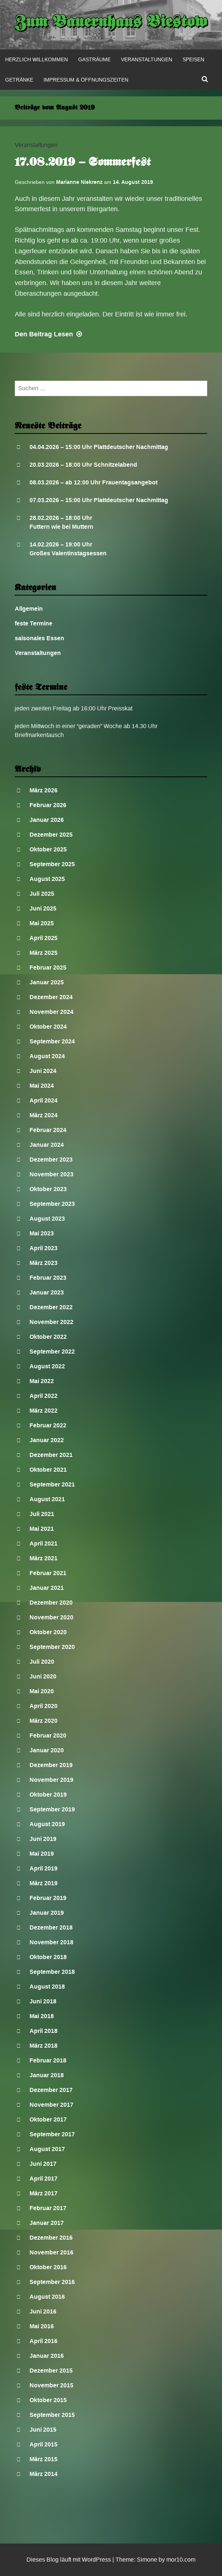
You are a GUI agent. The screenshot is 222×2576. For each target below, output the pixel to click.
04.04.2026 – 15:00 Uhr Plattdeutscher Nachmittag (99, 447)
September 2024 (52, 1041)
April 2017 (44, 2178)
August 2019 (47, 1824)
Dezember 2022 (51, 1307)
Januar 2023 (47, 1292)
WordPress (96, 2559)
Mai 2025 (42, 923)
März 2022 (44, 1410)
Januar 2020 (47, 1750)
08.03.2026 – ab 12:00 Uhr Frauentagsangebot (93, 482)
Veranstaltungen (146, 59)
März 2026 (44, 790)
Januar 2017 (47, 2223)
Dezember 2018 (51, 1927)
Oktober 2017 (48, 2119)
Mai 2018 (42, 2016)
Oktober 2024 (48, 1026)
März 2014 (44, 2474)
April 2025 (44, 938)
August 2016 (47, 2297)
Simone (147, 2559)
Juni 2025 (43, 908)
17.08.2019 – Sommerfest (82, 163)
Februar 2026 (48, 805)
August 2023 (47, 1218)
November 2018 (51, 1942)
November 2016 (51, 2252)
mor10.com (180, 2559)
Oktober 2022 (48, 1337)
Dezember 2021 (51, 1455)
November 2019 (51, 1780)
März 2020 (44, 1721)
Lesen (49, 334)
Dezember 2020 (51, 1602)
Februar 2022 (48, 1425)
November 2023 (51, 1174)
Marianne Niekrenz (79, 182)
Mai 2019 (42, 1853)
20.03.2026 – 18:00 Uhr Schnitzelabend (83, 465)
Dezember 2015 (51, 2370)
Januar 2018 (47, 2075)
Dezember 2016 (51, 2237)
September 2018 (52, 1972)
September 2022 (52, 1351)
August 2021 (47, 1499)
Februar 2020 (48, 1735)
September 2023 (52, 1204)
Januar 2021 (47, 1588)
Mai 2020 (42, 1691)
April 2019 (44, 1868)
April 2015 (44, 2444)
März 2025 (44, 953)
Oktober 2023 (48, 1189)
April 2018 (44, 2031)
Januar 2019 (47, 1913)
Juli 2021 (42, 1514)
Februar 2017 (48, 2208)
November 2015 (51, 2385)
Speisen (193, 59)
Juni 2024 (43, 1071)
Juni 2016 (43, 2311)
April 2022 (44, 1396)
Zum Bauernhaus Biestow (111, 23)
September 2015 (52, 2415)
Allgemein (29, 609)
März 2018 (44, 2045)
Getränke (19, 80)
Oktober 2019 (48, 1794)
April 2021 (44, 1543)
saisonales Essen (39, 638)
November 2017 (51, 2105)
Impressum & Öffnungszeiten (86, 80)
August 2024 (47, 1056)
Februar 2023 (48, 1278)
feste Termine (33, 623)
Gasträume (94, 59)
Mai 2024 (42, 1086)
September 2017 (52, 2134)
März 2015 (44, 2459)
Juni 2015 (43, 2429)
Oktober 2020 (48, 1632)
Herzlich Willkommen (36, 59)
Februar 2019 (48, 1898)
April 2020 (44, 1706)
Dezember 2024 (51, 997)
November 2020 (51, 1617)
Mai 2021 (42, 1529)
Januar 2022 (47, 1440)
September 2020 (52, 1647)
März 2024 (44, 1115)
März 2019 (44, 1883)
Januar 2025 (47, 982)
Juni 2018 (43, 2001)
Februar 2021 (48, 1573)
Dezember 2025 (51, 834)
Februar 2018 (48, 2060)
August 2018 (47, 1986)
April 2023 (44, 1248)
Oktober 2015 (48, 2400)
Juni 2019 (43, 1839)
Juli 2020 (42, 1662)
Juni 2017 (43, 2164)
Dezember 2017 (51, 2090)
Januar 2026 (47, 820)
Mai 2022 (42, 1381)
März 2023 (44, 1263)
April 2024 (44, 1100)
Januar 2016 (47, 2356)
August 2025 (47, 879)
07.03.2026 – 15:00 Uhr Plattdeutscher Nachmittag (99, 500)
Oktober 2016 (48, 2267)
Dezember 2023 (51, 1159)
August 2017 (47, 2149)
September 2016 (52, 2282)
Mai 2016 (42, 2326)
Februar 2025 (48, 967)
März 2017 (44, 2193)
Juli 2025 (42, 894)
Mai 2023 (42, 1233)
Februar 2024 (48, 1130)
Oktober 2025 (48, 849)
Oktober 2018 (48, 1957)
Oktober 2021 (48, 1470)
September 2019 (52, 1809)
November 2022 (51, 1322)
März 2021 (44, 1558)
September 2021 (52, 1484)
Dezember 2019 (51, 1765)
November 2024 (51, 1012)
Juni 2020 (43, 1676)
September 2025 (52, 864)
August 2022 (47, 1366)
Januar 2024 (47, 1145)
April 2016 (44, 2341)
